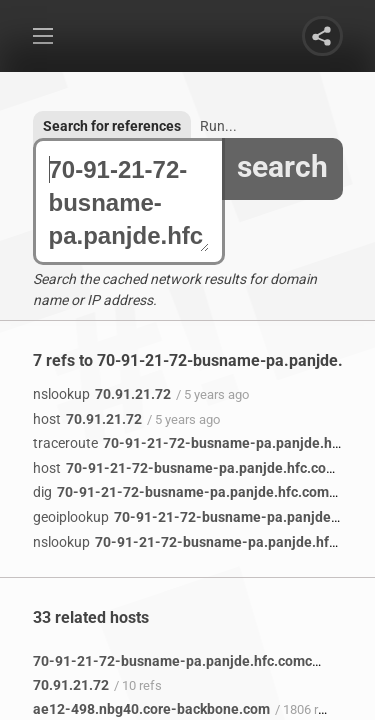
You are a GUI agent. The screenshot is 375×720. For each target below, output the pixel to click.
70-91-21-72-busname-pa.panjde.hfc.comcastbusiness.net (129, 202)
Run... (218, 126)
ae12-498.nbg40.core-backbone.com (151, 709)
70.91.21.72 (102, 394)
